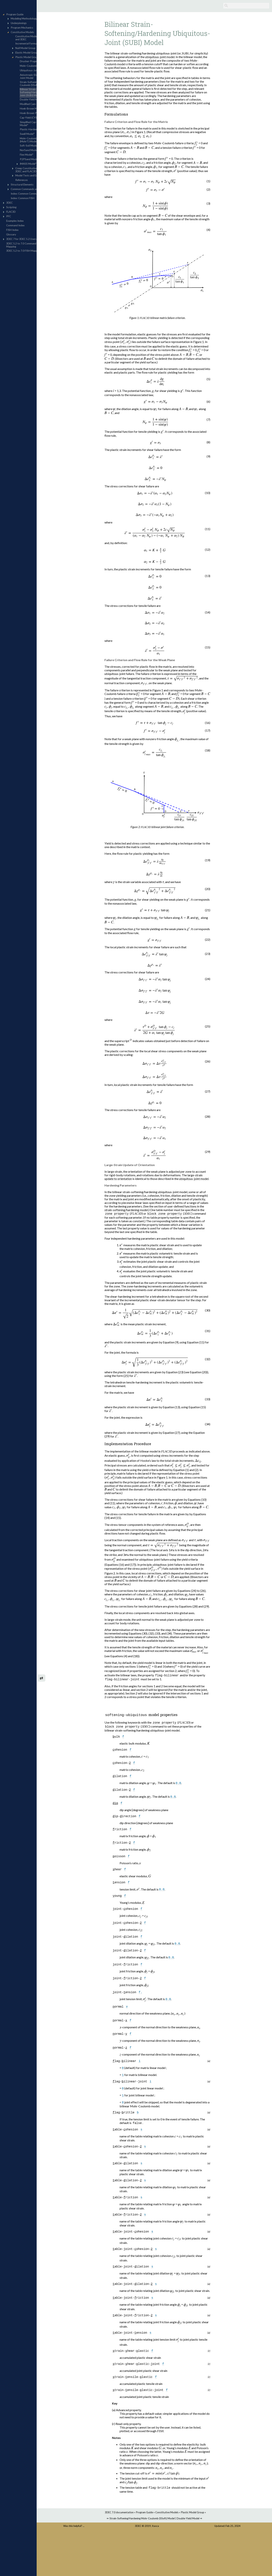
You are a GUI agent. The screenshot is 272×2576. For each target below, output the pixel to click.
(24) (208, 1591)
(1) (202, 1470)
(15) (218, 1407)
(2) (211, 1470)
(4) (140, 1656)
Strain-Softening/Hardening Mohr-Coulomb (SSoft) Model (156, 2555)
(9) (191, 1342)
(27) (192, 1433)
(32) (165, 1633)
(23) (195, 1372)
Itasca (171, 2562)
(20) (219, 1372)
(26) (217, 1591)
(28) (209, 1606)
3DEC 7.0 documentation (134, 2548)
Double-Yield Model (203, 2555)
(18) (150, 1656)
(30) (159, 1633)
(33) (172, 1633)
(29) (121, 1436)
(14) (121, 1518)
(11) (216, 1342)
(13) (192, 1407)
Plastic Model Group (207, 2548)
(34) (184, 1633)
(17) (147, 1564)
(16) (136, 1564)
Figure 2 (124, 1573)
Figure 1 (155, 132)
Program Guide (159, 2548)
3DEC (154, 2562)
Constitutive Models (181, 2548)
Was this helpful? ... (98, 2562)
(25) (141, 1376)
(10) (218, 1499)
